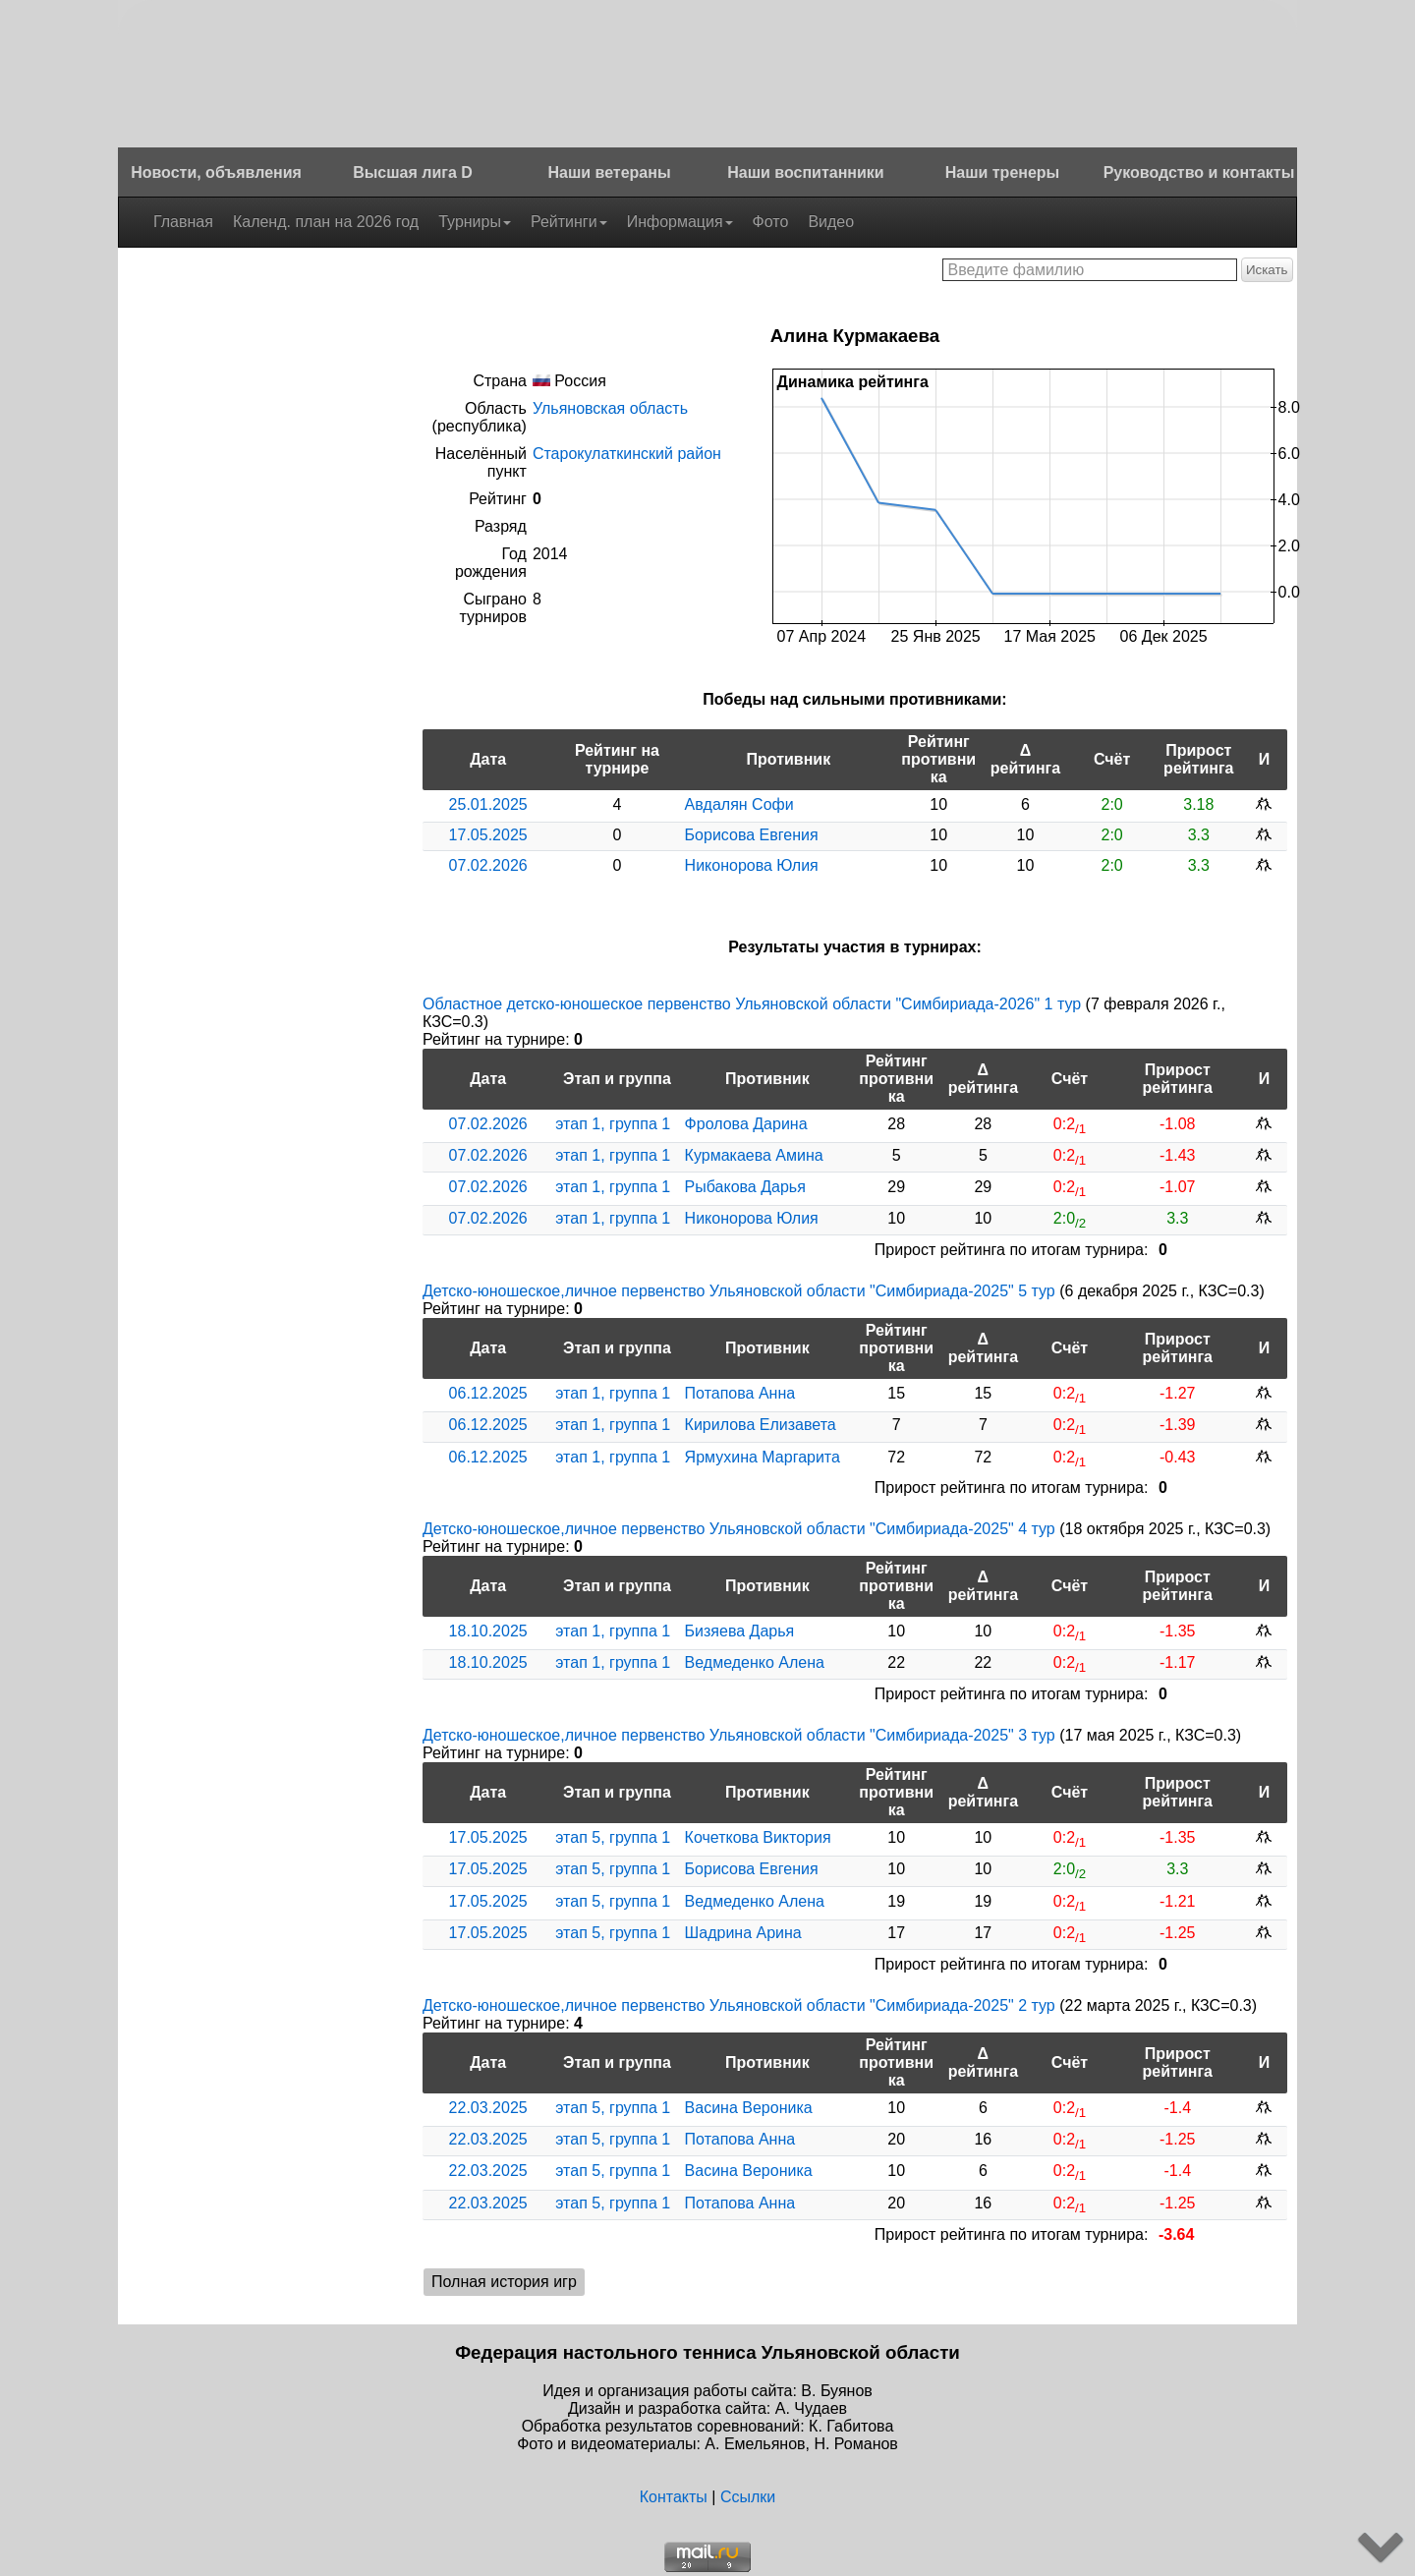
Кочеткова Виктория (758, 1837)
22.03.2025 (488, 2107)
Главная (183, 221)
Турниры (474, 221)
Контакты (674, 2497)
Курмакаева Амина (754, 1155)
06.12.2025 (488, 1393)
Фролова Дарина (746, 1124)
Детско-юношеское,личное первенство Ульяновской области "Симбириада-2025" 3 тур (739, 1735)
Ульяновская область (610, 408)
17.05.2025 (488, 835)
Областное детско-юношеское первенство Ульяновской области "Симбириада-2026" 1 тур (752, 1004)
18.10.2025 (488, 1631)
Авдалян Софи (739, 804)
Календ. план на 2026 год (326, 221)
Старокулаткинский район (627, 453)
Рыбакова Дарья (745, 1186)
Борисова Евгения (752, 835)
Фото (771, 221)
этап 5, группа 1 (612, 1837)
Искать (1267, 269)
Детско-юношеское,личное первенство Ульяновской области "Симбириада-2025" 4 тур (739, 1528)
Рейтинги (569, 221)
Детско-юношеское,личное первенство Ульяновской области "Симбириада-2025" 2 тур (739, 2005)
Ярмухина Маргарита (762, 1457)
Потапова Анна (740, 1393)
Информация (680, 221)
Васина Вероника (749, 2107)
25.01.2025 (488, 804)
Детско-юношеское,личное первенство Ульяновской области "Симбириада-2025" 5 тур (739, 1291)
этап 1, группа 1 (612, 1124)
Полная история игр (504, 2281)
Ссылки (747, 2497)
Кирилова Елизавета (760, 1424)
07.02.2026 (488, 865)
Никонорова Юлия (752, 865)
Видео (831, 221)
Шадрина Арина (743, 1932)
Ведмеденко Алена (754, 1662)
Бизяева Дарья (740, 1631)
